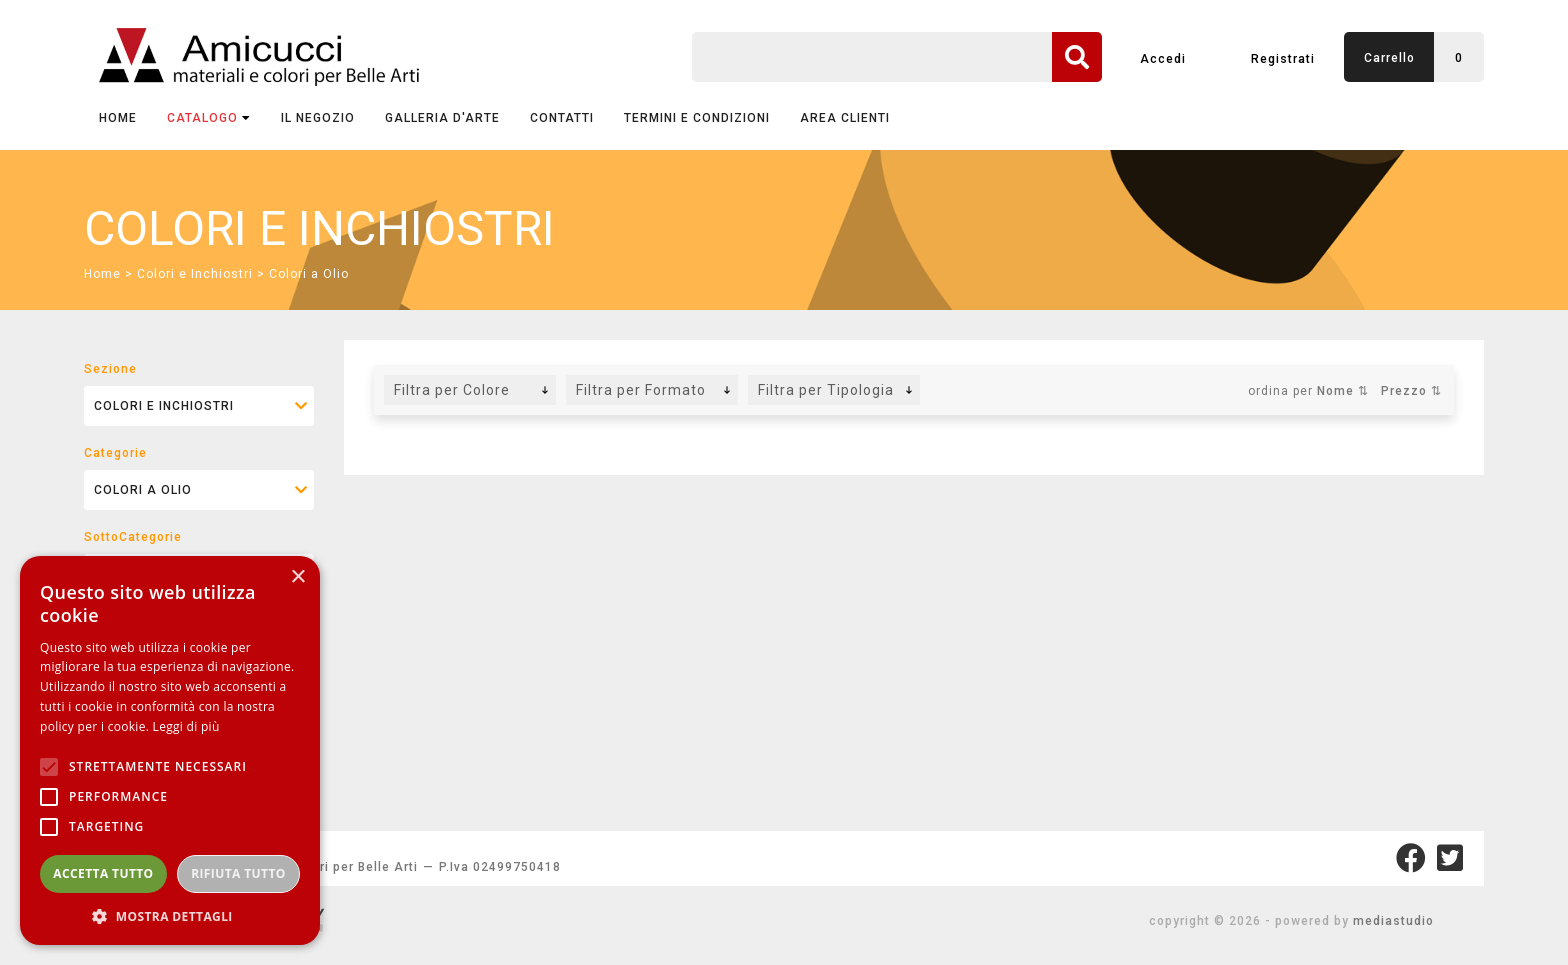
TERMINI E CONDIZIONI (697, 118)
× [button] (297, 577)
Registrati (1283, 59)
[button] (170, 915)
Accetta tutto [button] (103, 873)
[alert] (170, 750)
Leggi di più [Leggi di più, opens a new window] (186, 726)
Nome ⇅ (1343, 391)
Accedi (1163, 59)
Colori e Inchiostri (195, 274)
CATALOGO (209, 118)
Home (118, 118)
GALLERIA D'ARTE (442, 118)
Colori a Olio (309, 274)
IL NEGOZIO (318, 118)
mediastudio (1393, 921)
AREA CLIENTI (845, 118)
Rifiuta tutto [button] (238, 873)
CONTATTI (562, 118)
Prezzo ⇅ (1411, 391)
